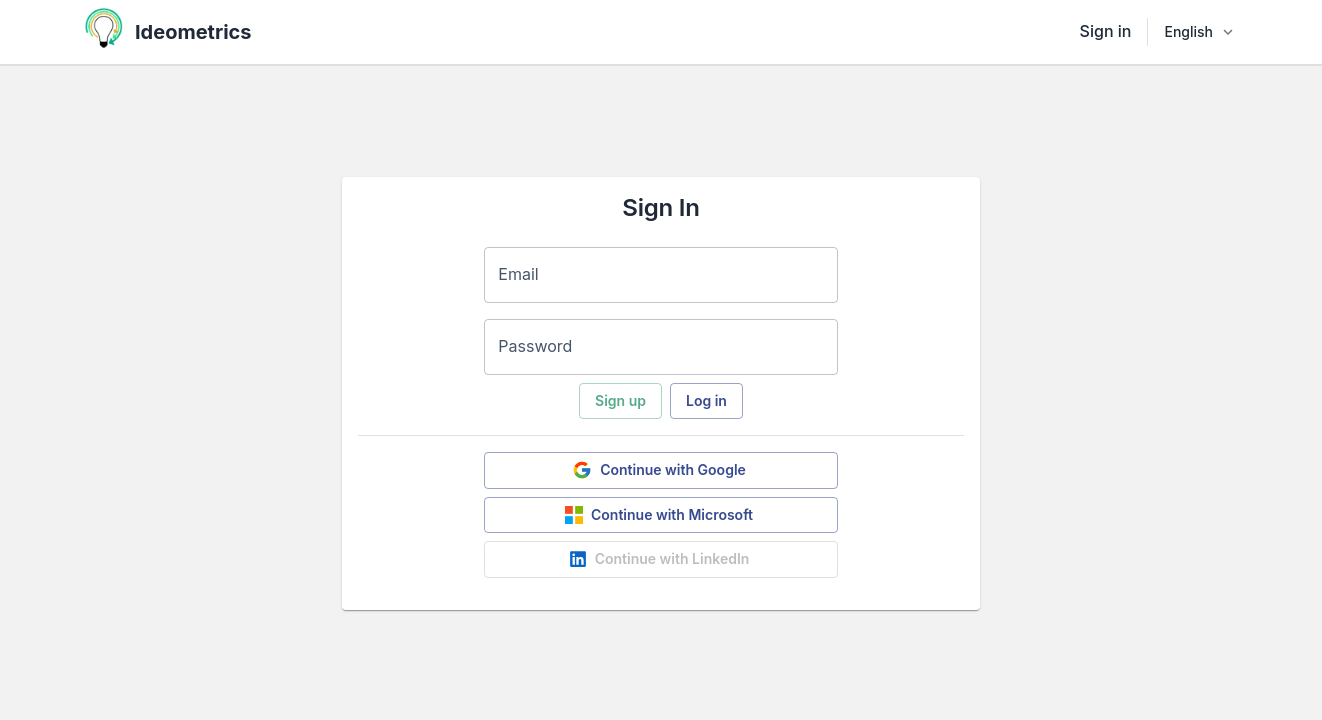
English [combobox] (1188, 31)
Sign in (1106, 31)
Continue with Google (659, 470)
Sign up (620, 400)
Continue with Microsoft (659, 515)
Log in (706, 400)
